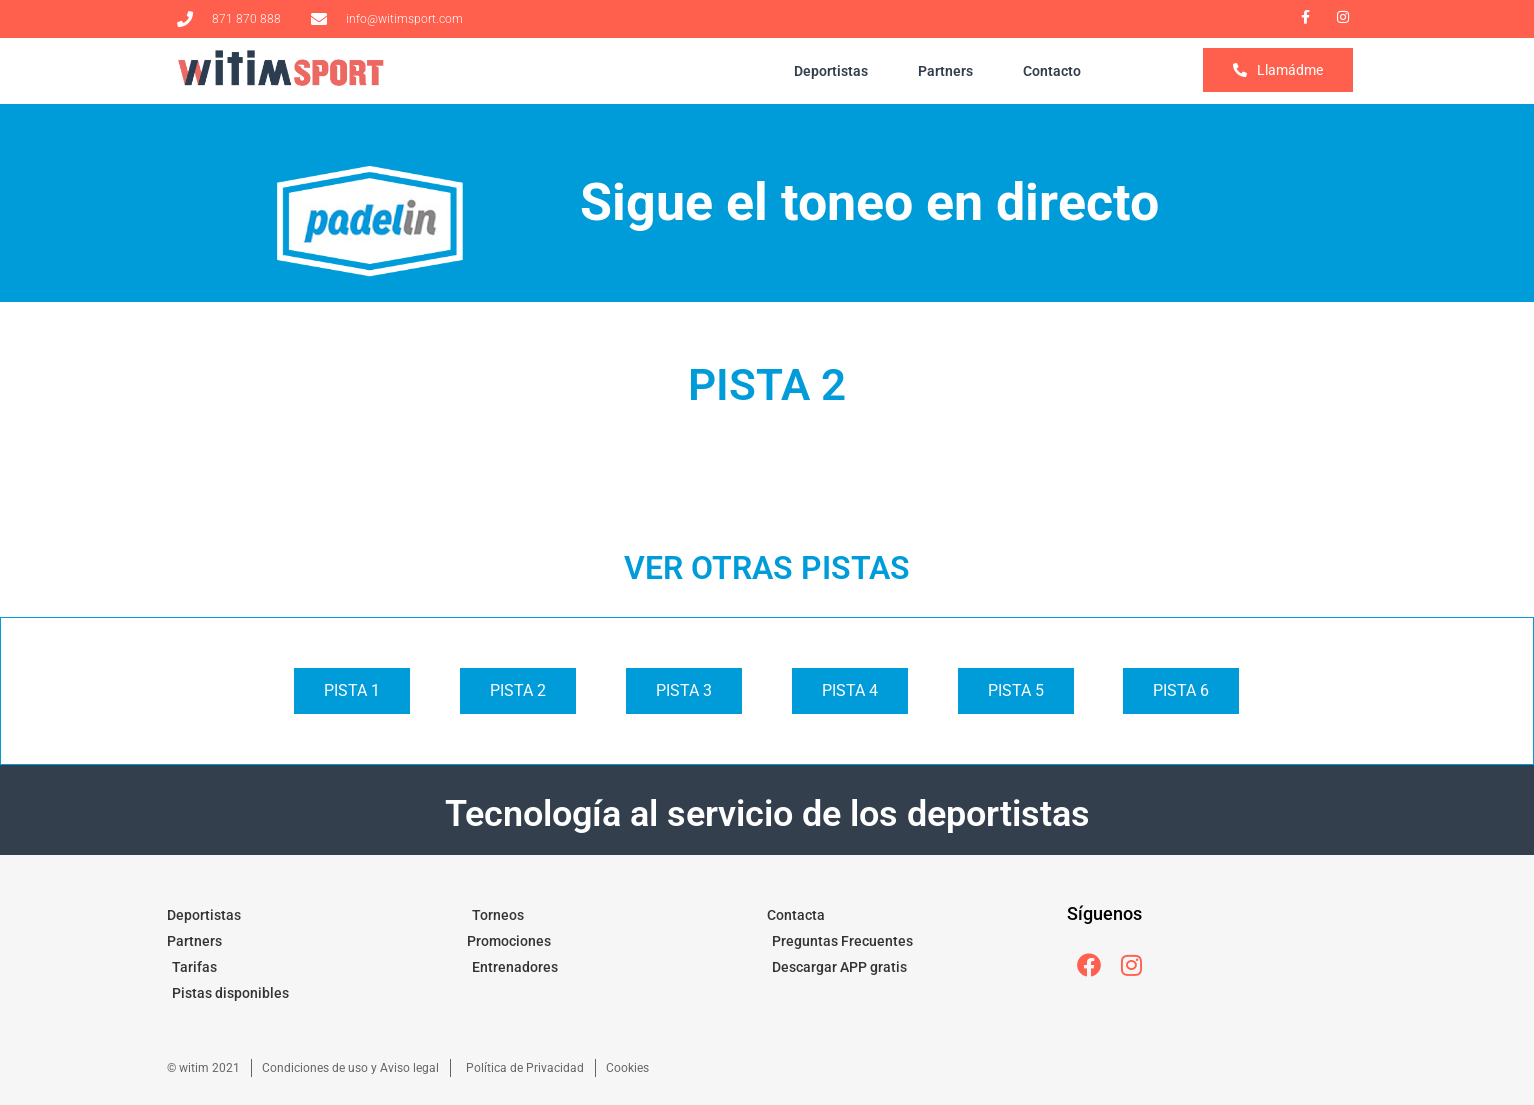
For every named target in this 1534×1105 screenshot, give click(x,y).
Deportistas (831, 71)
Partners (945, 71)
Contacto (1052, 71)
